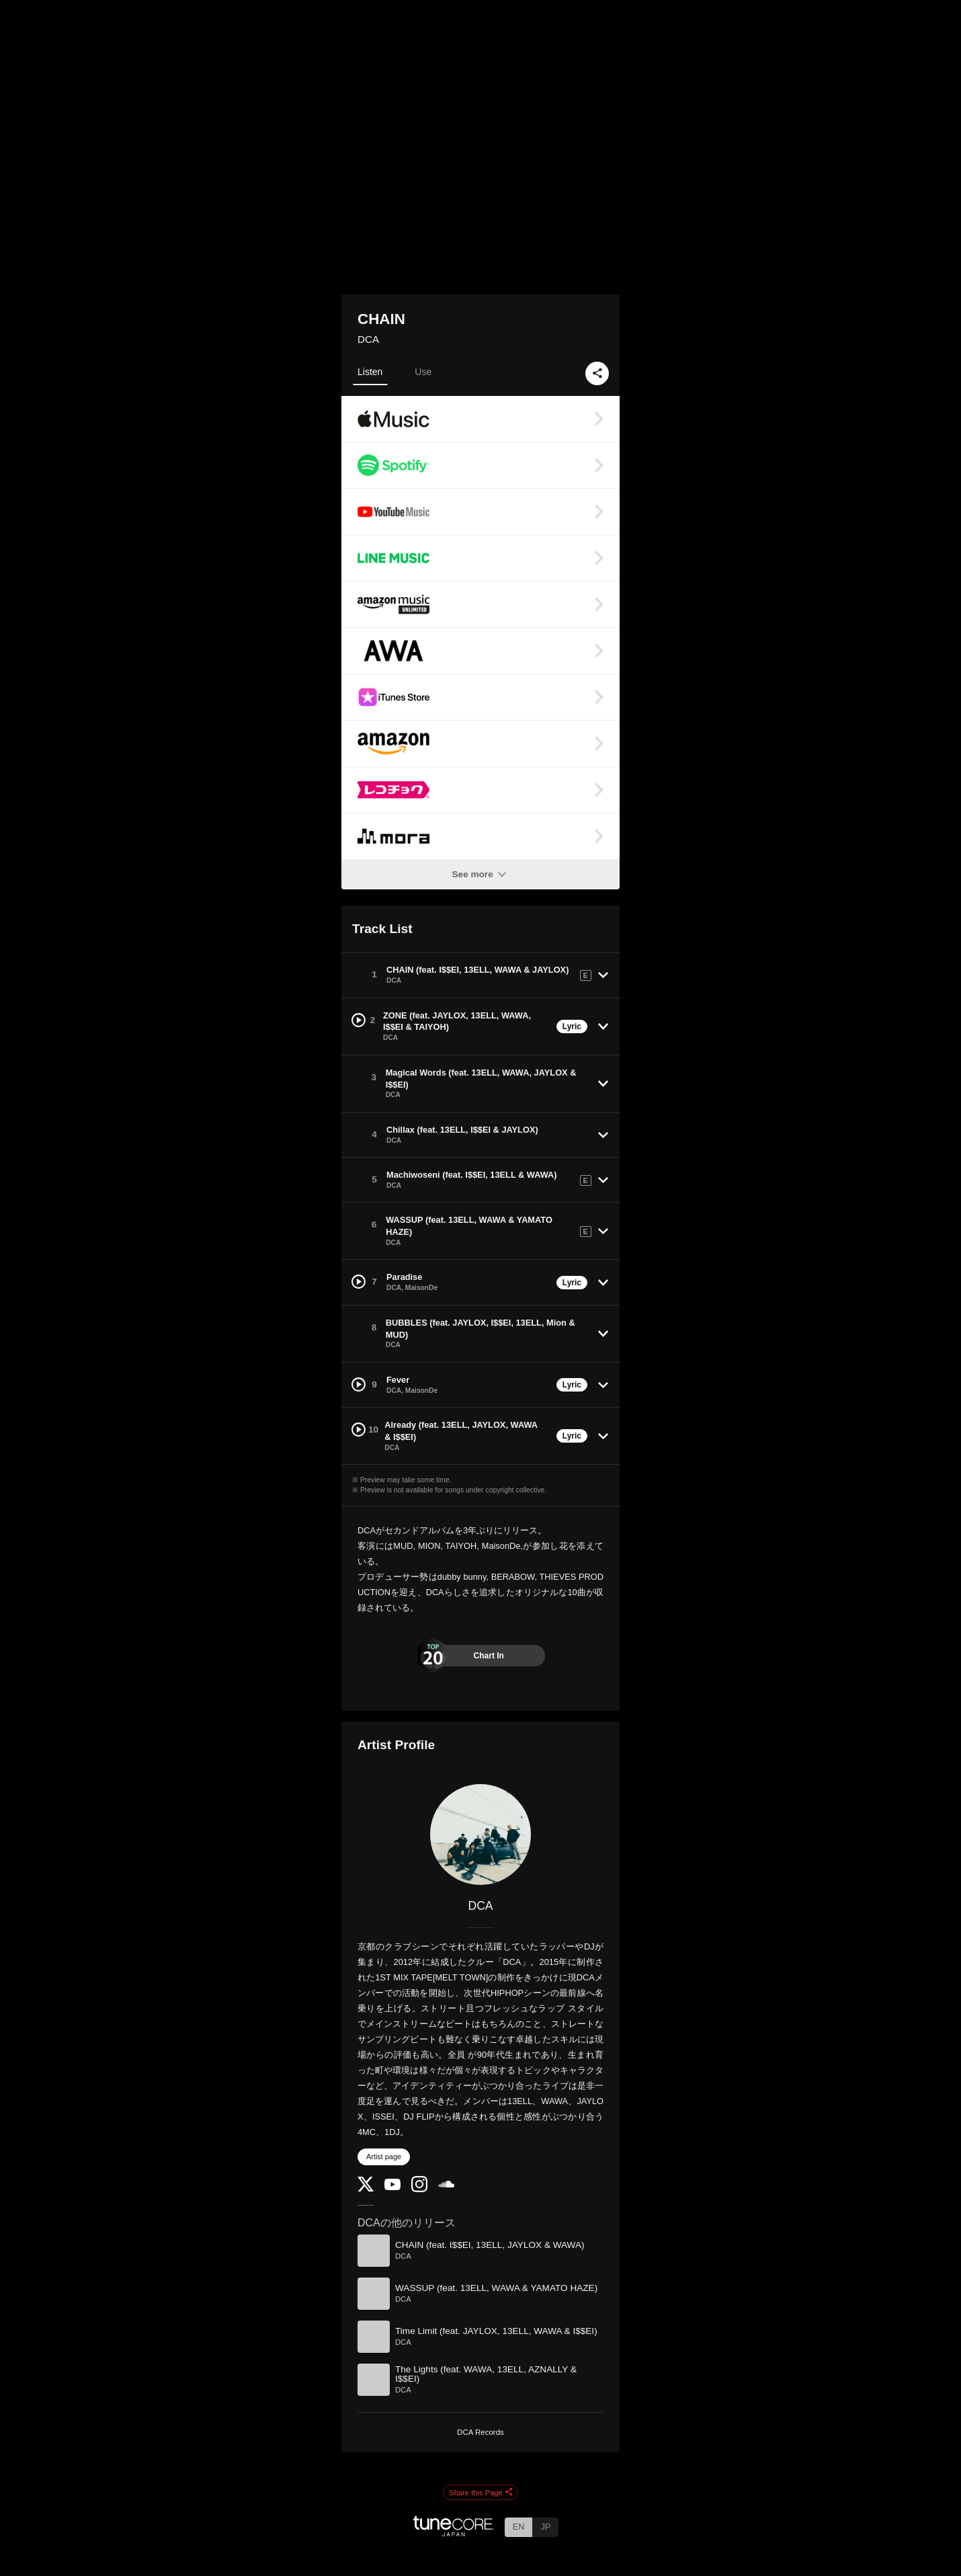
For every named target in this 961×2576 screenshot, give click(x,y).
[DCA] (480, 1834)
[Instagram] (419, 2189)
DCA (368, 339)
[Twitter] (366, 2188)
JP (545, 2527)
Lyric (571, 1026)
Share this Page (480, 2493)
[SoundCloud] (446, 2184)
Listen (370, 371)
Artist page (383, 2156)
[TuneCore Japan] (453, 2532)
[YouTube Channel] (392, 2187)
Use (423, 371)
